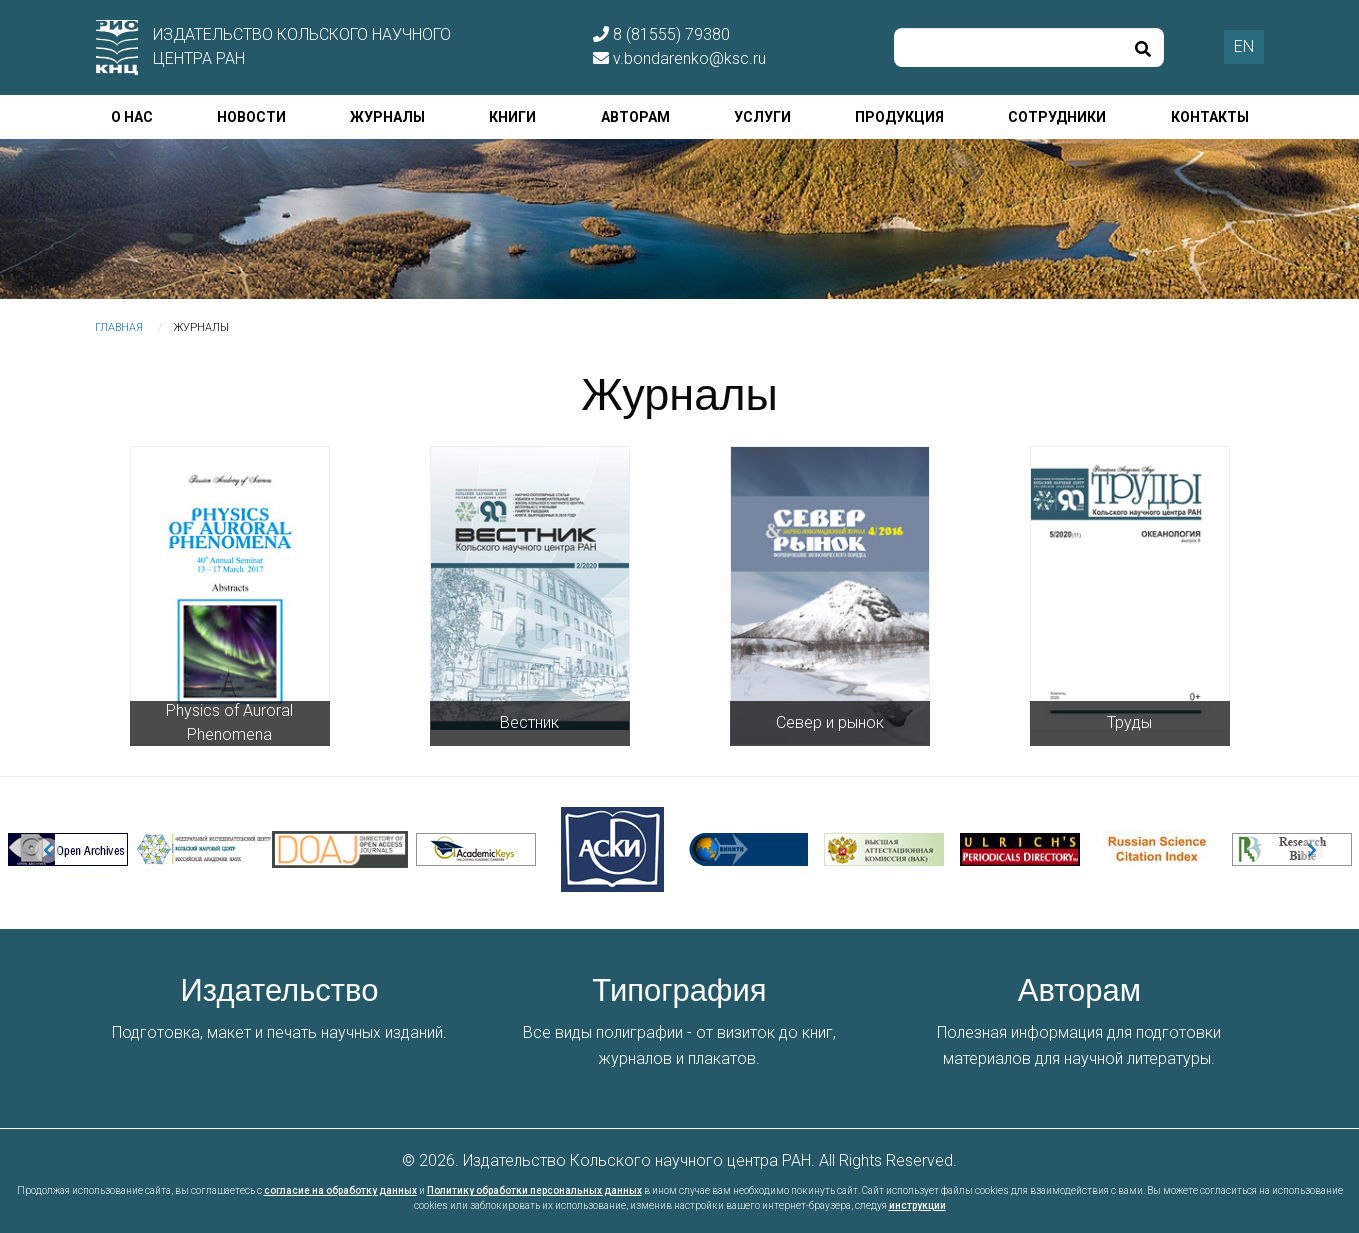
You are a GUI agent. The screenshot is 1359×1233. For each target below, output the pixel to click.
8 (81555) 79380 (661, 34)
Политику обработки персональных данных (534, 1190)
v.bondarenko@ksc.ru (679, 58)
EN (1244, 46)
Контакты (1210, 117)
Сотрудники (1057, 117)
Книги (512, 117)
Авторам (635, 117)
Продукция (899, 117)
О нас (132, 117)
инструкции (917, 1205)
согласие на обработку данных (340, 1190)
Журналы (387, 117)
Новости (251, 117)
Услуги (762, 117)
